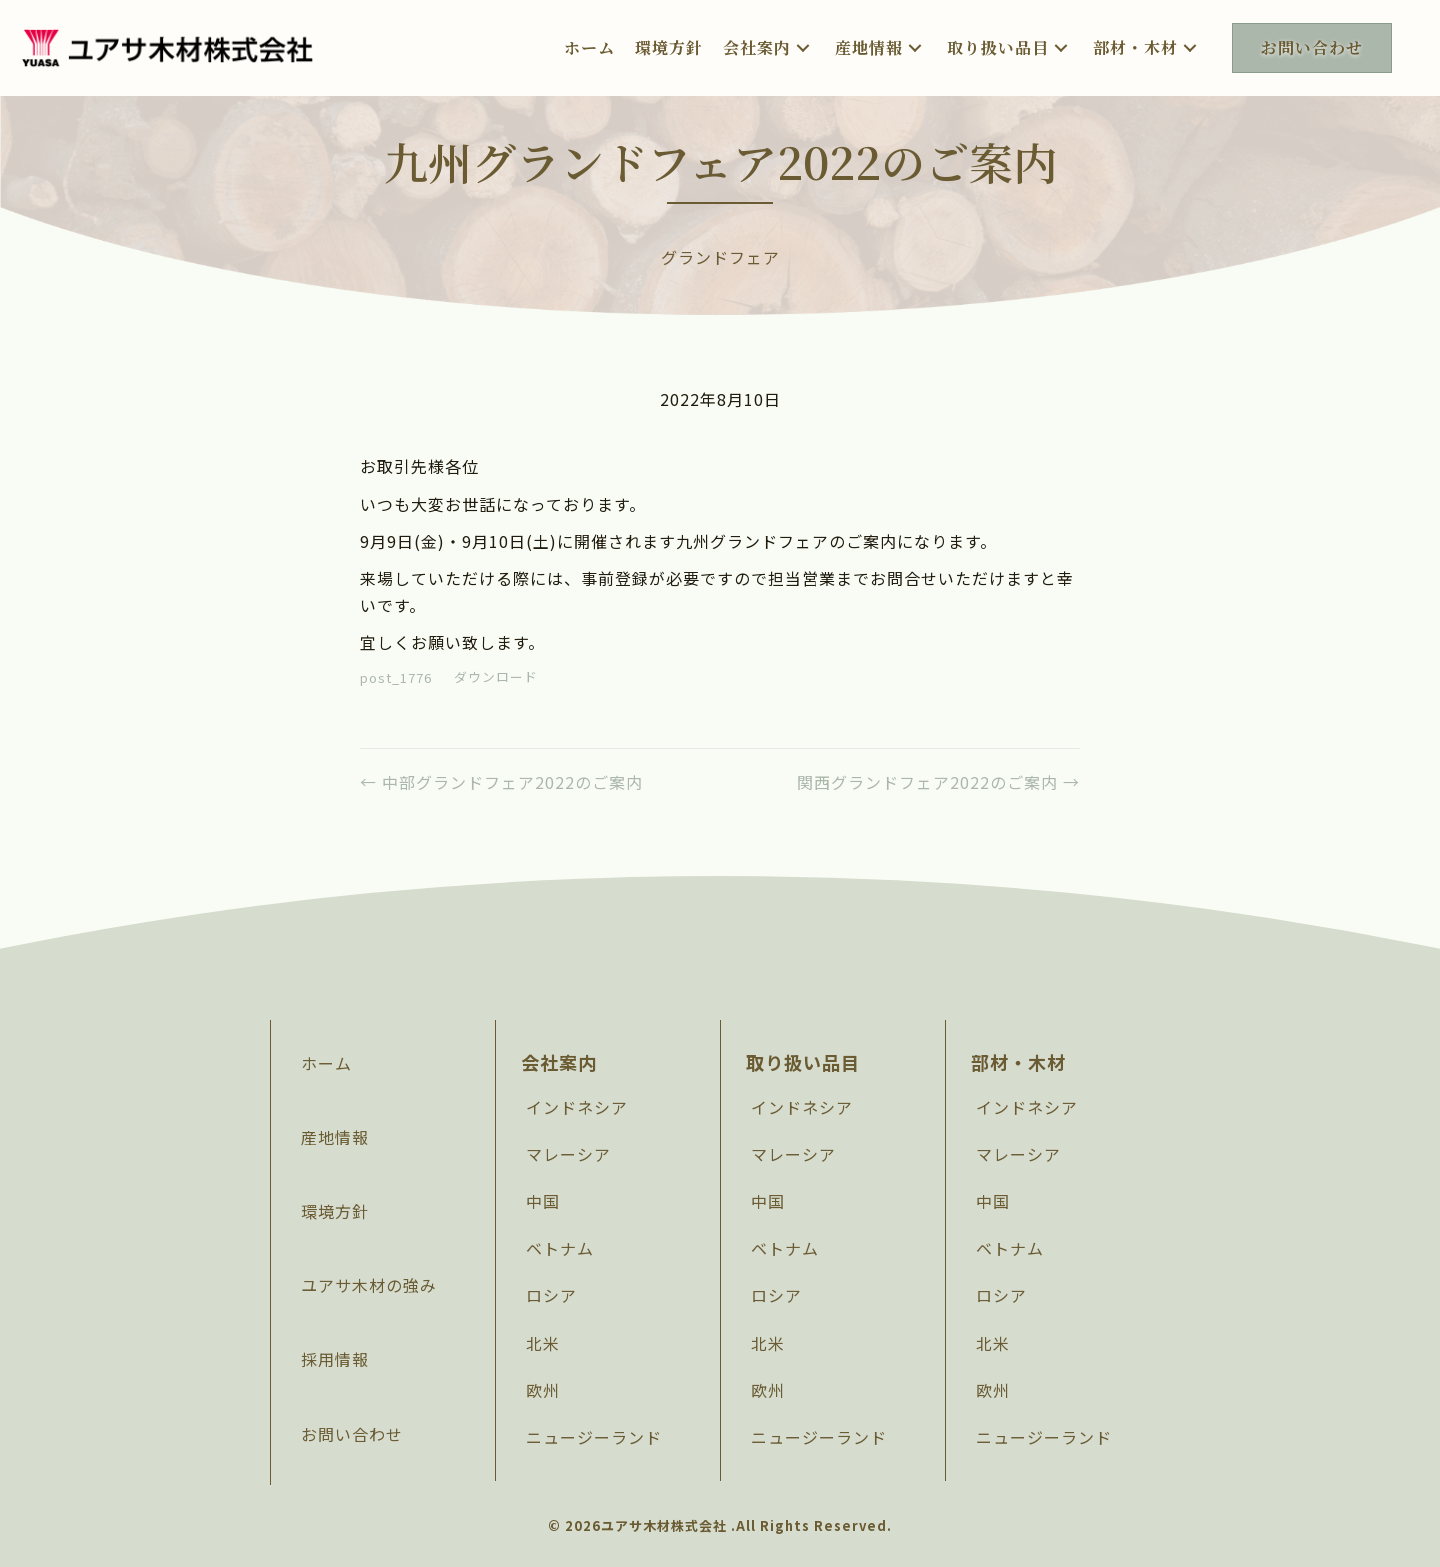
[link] (589, 47)
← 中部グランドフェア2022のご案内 (501, 782)
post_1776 (396, 677)
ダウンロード (496, 677)
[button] (803, 47)
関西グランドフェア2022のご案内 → (938, 782)
